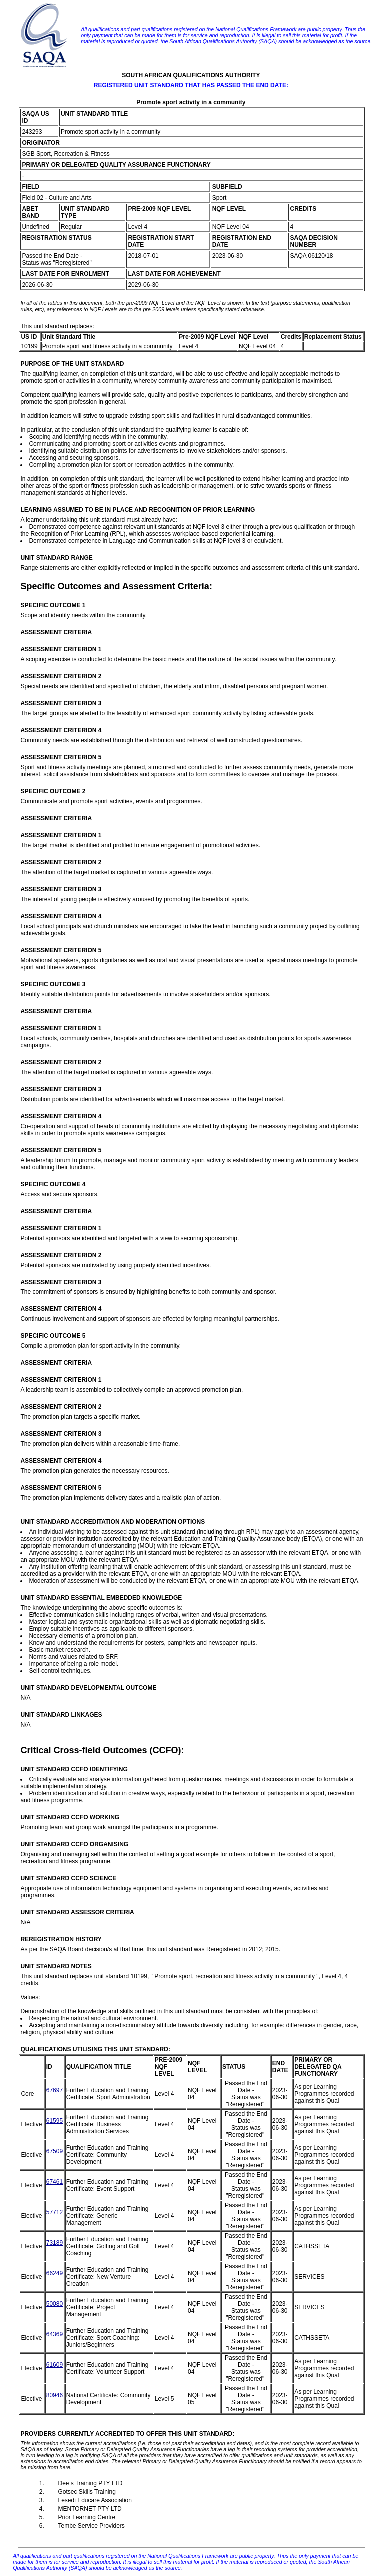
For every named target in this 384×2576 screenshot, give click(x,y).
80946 (54, 2395)
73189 (54, 2242)
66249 (54, 2273)
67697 (54, 2090)
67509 (54, 2151)
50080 (54, 2303)
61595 (54, 2120)
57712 (54, 2212)
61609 (54, 2364)
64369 (54, 2334)
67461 (54, 2181)
